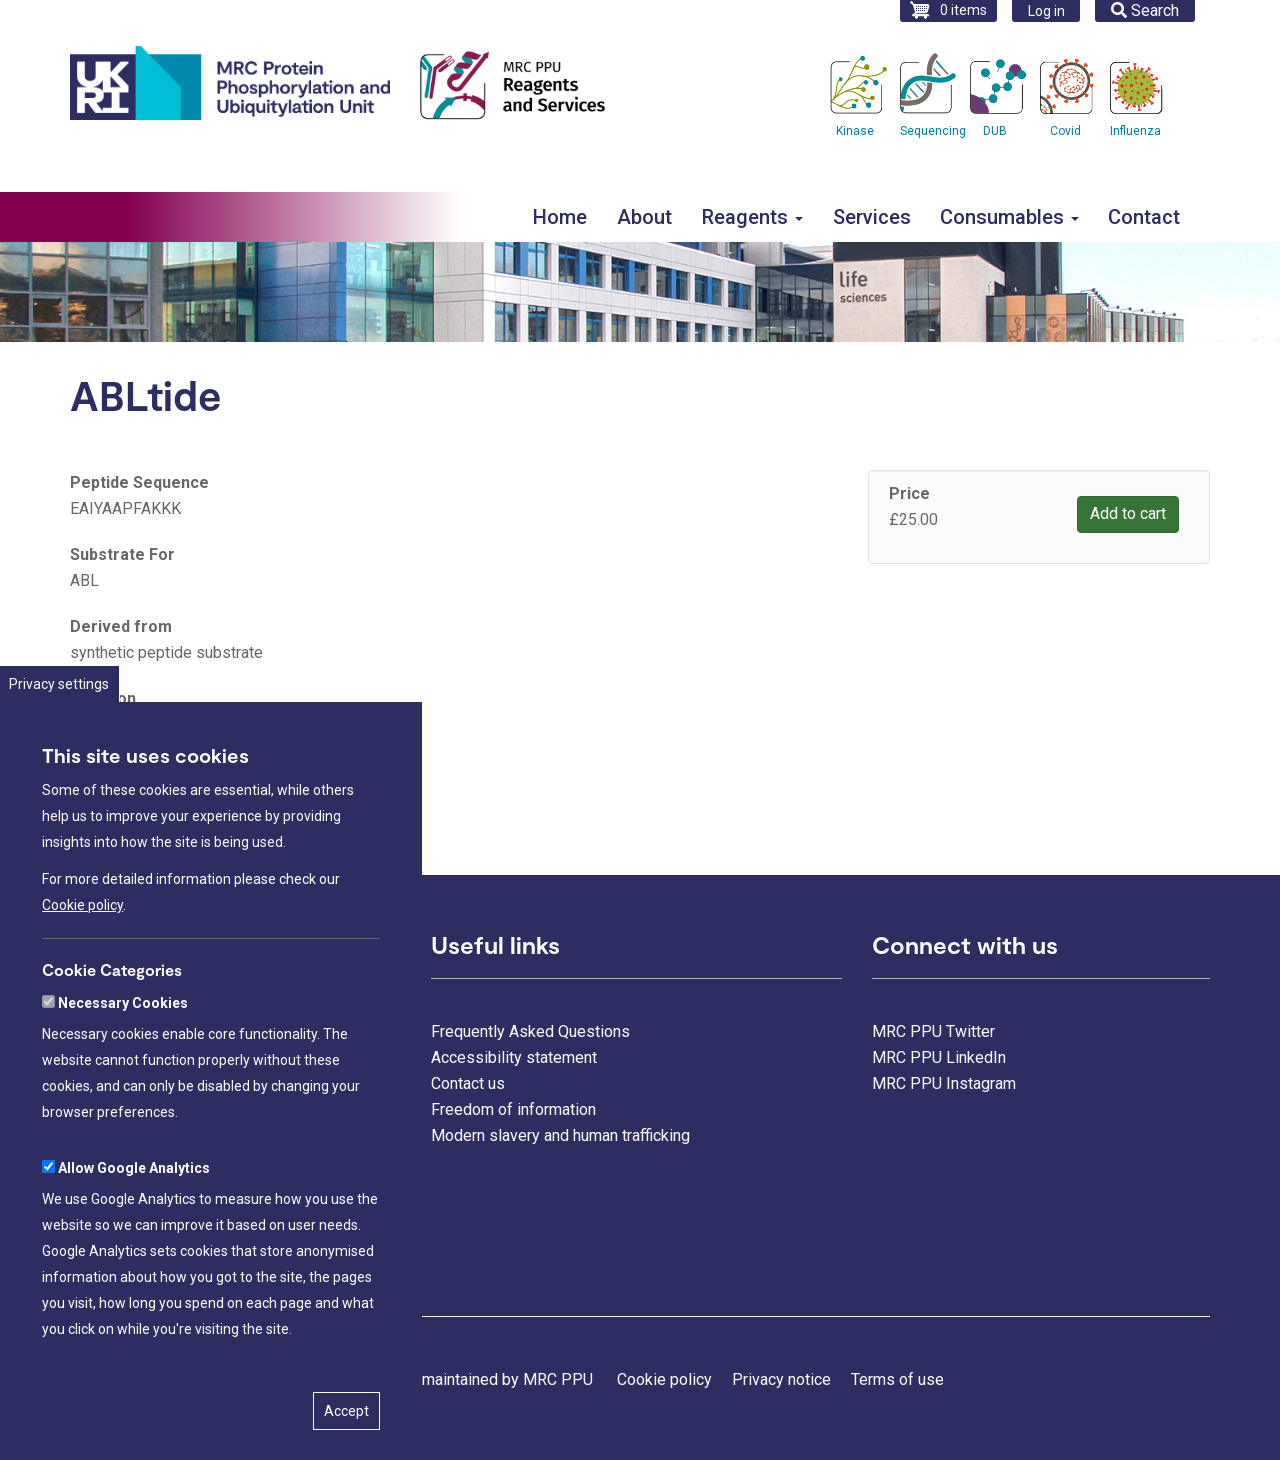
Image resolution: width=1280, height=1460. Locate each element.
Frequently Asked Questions (530, 1031)
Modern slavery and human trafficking (560, 1135)
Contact (1144, 217)
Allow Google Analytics (134, 1245)
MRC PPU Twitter (933, 1031)
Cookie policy (82, 983)
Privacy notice (781, 1379)
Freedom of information (513, 1109)
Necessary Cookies (123, 1080)
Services (872, 217)
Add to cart (1128, 513)
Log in (1046, 11)
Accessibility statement (514, 1057)
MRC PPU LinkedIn (939, 1057)
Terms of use (897, 1379)
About (644, 217)
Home (560, 217)
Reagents (752, 217)
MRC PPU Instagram (944, 1083)
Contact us (468, 1083)
